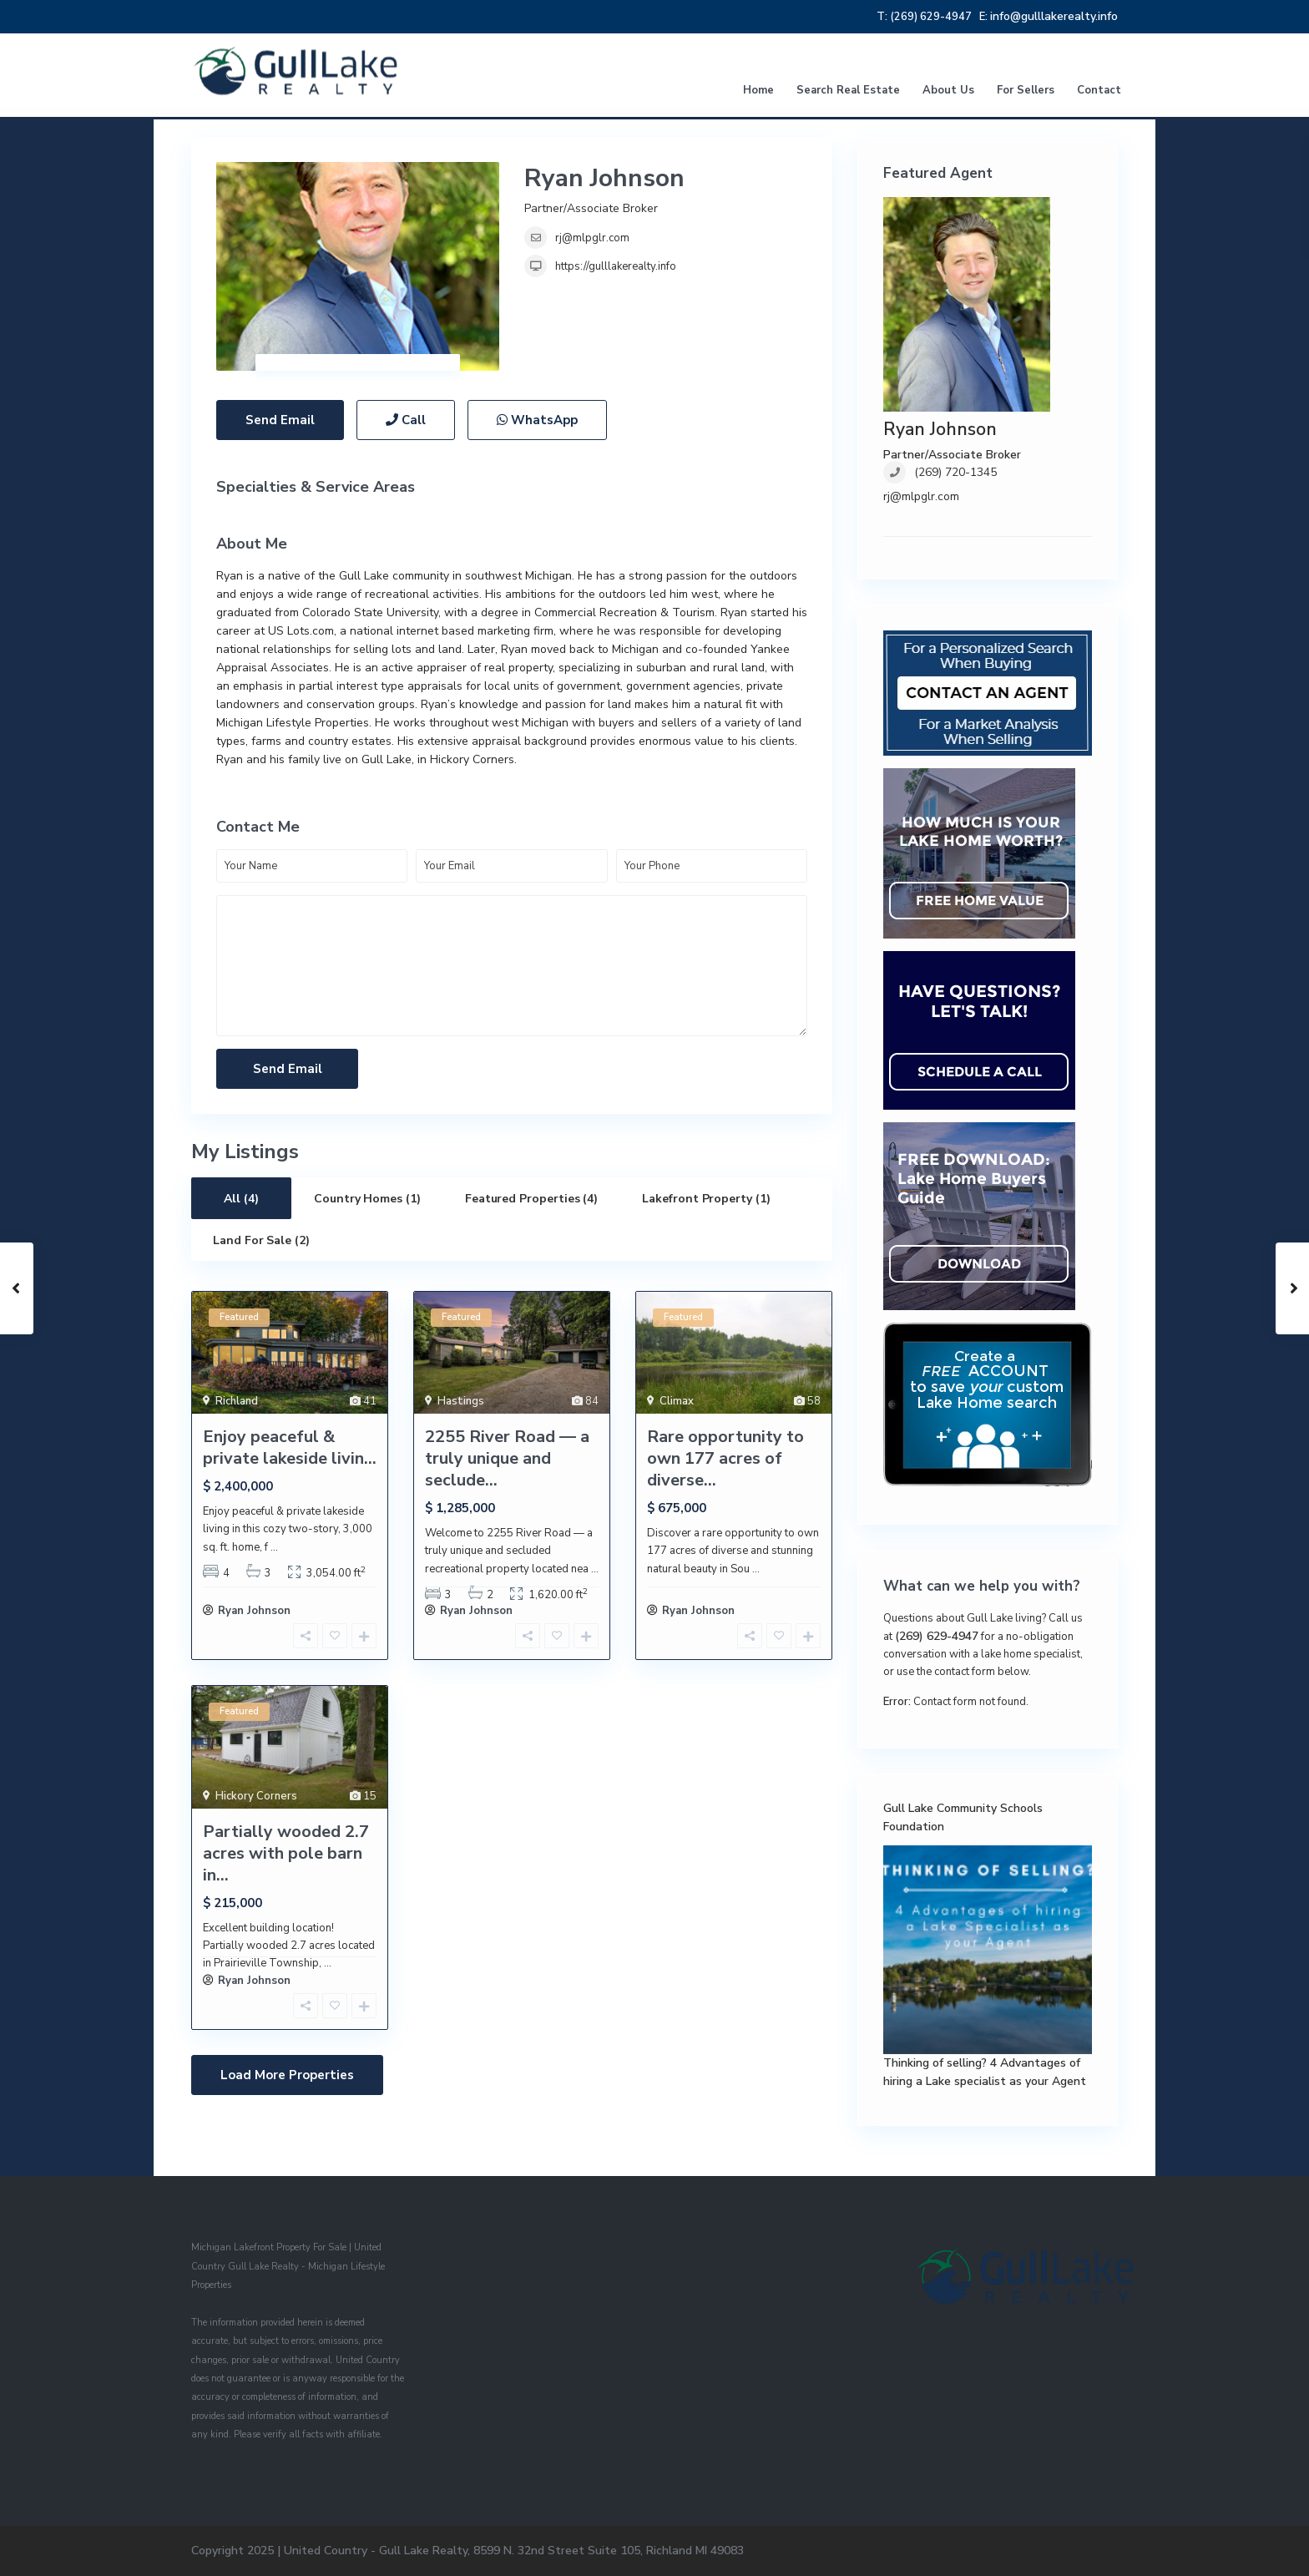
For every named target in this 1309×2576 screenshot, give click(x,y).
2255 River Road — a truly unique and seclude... (507, 1458)
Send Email (280, 420)
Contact (1099, 90)
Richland (236, 1401)
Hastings (460, 1401)
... (274, 1547)
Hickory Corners (256, 1796)
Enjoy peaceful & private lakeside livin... (290, 1447)
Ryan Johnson (604, 178)
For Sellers (1025, 90)
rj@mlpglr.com (592, 237)
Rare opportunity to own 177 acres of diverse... (725, 1458)
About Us (948, 90)
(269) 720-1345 (955, 472)
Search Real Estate (848, 90)
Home (758, 90)
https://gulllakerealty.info (615, 266)
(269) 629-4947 (936, 1636)
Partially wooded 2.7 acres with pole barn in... (286, 1853)
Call (406, 420)
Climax (677, 1401)
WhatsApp (537, 420)
